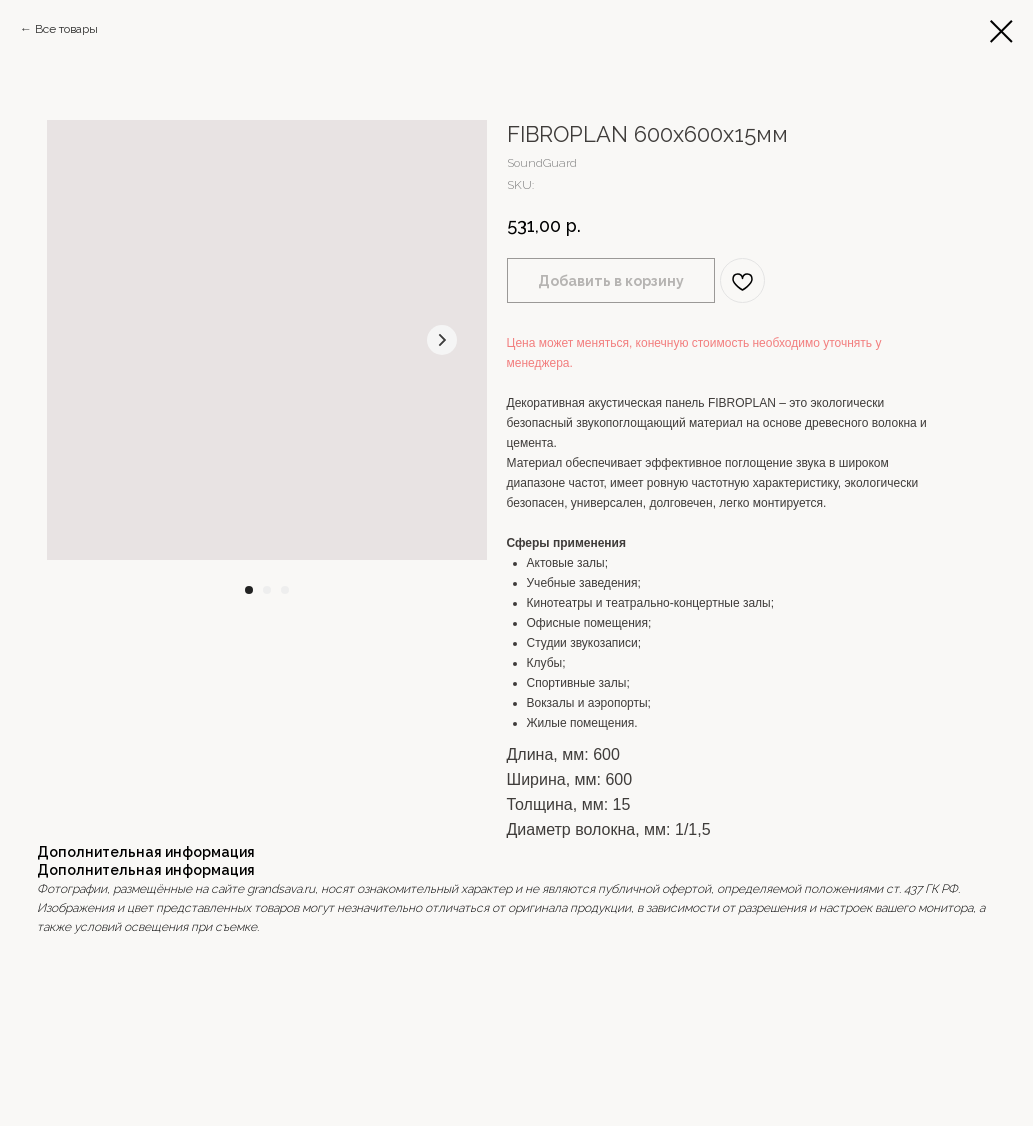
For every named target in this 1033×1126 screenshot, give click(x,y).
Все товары (66, 29)
